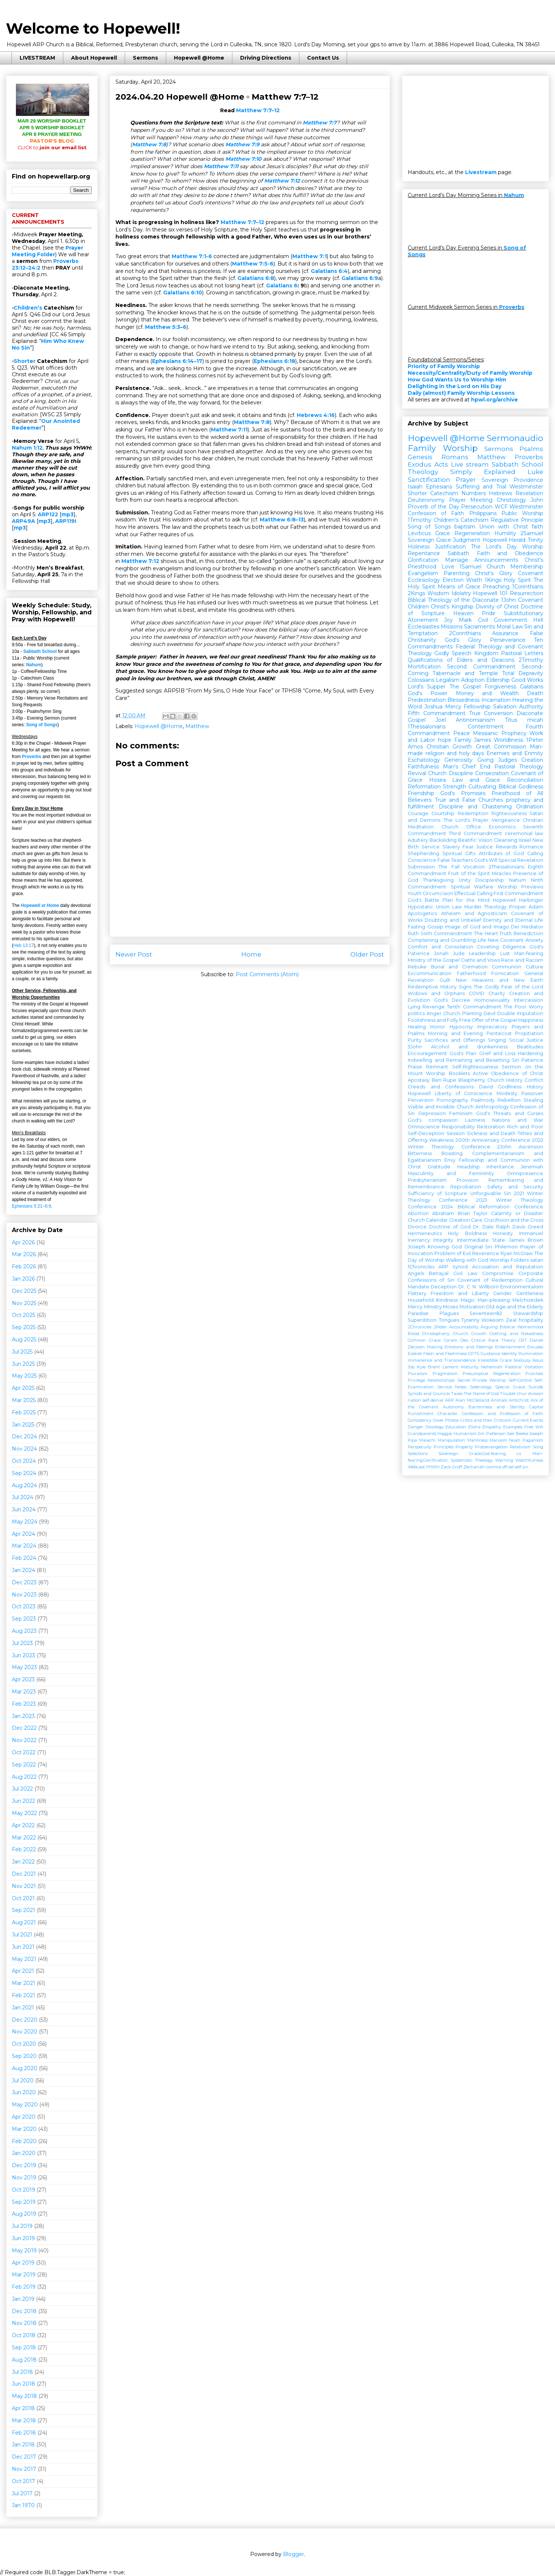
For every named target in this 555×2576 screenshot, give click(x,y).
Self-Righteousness (475, 1067)
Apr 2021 (23, 1971)
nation (414, 1400)
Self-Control (520, 1380)
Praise (415, 1067)
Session (456, 1133)
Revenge (434, 1007)
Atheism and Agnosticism (474, 913)
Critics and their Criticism (486, 1420)
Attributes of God (501, 853)
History (535, 1087)
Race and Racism (522, 960)
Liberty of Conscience (464, 1093)
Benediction (528, 933)
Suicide (535, 1386)
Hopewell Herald (504, 540)
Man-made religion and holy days (475, 750)
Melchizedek (527, 1300)
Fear (468, 847)
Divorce (417, 1226)
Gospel (417, 720)
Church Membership (515, 566)
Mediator (532, 927)
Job (411, 1366)
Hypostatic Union (429, 907)
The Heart (486, 933)
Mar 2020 (24, 2129)
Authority (531, 706)
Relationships (441, 1380)
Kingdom (486, 653)
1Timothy (419, 520)
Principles (444, 1446)
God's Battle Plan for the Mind (449, 900)
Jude (459, 953)
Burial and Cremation (459, 967)
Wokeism (492, 1320)
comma (493, 1466)
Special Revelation (520, 860)
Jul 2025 (22, 1351)
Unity (465, 880)
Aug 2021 (24, 1922)
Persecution (476, 506)
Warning (504, 1460)
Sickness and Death (491, 1133)
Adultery (418, 840)
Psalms (531, 449)
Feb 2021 (23, 1995)
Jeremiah (532, 1166)
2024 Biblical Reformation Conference (492, 1206)
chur (522, 1393)
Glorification (423, 560)
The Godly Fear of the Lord (508, 987)
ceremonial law (524, 833)
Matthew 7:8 (149, 144)
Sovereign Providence (512, 480)
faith (537, 526)
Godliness (509, 1087)
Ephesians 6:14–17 (177, 361)
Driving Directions (265, 57)
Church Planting (462, 1013)
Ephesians (439, 486)
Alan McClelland (472, 1400)
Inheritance (500, 1166)
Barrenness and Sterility (496, 1406)
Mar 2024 (24, 1545)
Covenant (530, 573)
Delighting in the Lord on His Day (454, 386)
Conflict (534, 1080)
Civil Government (502, 620)
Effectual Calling (473, 893)
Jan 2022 (23, 1861)
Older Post (367, 954)
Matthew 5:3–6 (165, 327)
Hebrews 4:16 (316, 415)
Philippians (483, 513)
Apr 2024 (23, 1534)
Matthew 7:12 (282, 180)
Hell (538, 620)
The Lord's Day (494, 546)
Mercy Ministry (425, 1306)
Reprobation (465, 1186)
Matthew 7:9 (242, 144)
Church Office (461, 827)
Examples (512, 1426)
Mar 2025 (24, 1400)
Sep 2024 (24, 1473)
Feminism (460, 1113)
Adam (536, 907)
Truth (506, 933)
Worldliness (508, 740)
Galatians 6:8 (256, 278)
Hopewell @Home (199, 57)
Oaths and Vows (480, 960)
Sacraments (479, 626)
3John (415, 1047)
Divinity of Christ (497, 606)
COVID (476, 993)
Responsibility (458, 1126)
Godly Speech (452, 653)
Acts (441, 464)
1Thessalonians (426, 726)
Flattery (417, 1293)
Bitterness (420, 1153)
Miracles (501, 873)
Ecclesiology (424, 580)
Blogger (293, 2554)
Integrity (443, 1240)
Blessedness (463, 700)
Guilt (445, 980)
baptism (464, 526)
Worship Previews (521, 887)
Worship (532, 546)
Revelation (529, 493)
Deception (444, 1286)
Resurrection (526, 593)
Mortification (424, 666)
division (535, 1393)
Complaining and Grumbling (442, 940)
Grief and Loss (497, 1053)
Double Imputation (520, 1013)
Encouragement (427, 1053)
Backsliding (443, 840)
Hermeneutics (425, 1233)
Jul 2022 (22, 1788)
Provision (467, 1180)
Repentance (424, 553)
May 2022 (24, 1813)
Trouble (507, 1393)
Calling (535, 853)
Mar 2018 (24, 2420)
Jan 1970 (23, 2505)
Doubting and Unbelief (453, 920)
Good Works (527, 680)
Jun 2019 (23, 2238)
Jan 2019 (23, 2299)
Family (462, 740)
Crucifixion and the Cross (513, 1220)
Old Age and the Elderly (514, 1306)
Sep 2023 (24, 1618)
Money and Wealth (487, 693)
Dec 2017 (24, 2456)
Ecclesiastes (423, 626)
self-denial (433, 1400)
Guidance (490, 1353)
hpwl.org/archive (494, 399)
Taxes (456, 1393)
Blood (413, 1333)
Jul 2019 (22, 2226)
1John (508, 600)
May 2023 (24, 1667)
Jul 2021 (22, 1934)
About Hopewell (94, 57)
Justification (450, 546)
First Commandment (518, 893)
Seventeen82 (486, 1313)
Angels (416, 1273)
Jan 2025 (23, 1424)
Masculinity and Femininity (451, 1173)
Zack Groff (451, 1466)
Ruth (413, 933)
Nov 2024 (24, 1448)
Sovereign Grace (429, 540)
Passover (532, 1093)
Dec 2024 (24, 1436)
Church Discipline (450, 773)
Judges (507, 760)
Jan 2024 (23, 1570)
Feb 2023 (24, 1704)
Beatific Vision (475, 840)
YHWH (433, 1466)
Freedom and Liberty (459, 1293)
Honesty (503, 1233)
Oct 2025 (23, 1315)
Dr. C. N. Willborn (478, 1286)
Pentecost (499, 1033)
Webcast (416, 1466)
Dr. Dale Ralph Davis (499, 1226)
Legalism (448, 680)
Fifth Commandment (436, 713)
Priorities (534, 1373)
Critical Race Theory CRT (499, 1340)
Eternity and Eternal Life (513, 920)
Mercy (453, 706)
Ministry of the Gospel (434, 960)
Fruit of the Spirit (469, 873)
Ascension (531, 1146)
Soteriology (481, 1386)
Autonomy (453, 1406)
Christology (511, 500)
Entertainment (510, 1346)
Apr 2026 (23, 1242)
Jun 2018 (23, 2383)
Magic (468, 1300)
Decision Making (425, 1346)
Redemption (473, 813)
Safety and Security (515, 1186)
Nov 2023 (24, 1594)
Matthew (197, 726)
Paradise (418, 1313)
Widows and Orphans (436, 993)
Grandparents (422, 1433)
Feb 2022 (24, 1849)
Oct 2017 (23, 2481)
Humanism (465, 1433)
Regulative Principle (517, 520)
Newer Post (133, 954)
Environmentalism (521, 1286)
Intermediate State (481, 1240)
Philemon (506, 1246)
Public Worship (522, 513)
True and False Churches (469, 800)
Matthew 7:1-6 (192, 256)
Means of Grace (459, 586)
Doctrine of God (450, 1226)
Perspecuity (419, 1446)
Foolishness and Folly (433, 1020)
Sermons (145, 57)
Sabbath (458, 553)
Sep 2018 (24, 2347)
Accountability (463, 1326)
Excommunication (429, 973)
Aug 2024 (24, 1485)
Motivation (472, 1306)
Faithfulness (423, 766)
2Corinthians (465, 633)
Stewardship (528, 1313)
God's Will (485, 860)
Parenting (457, 573)
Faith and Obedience (510, 553)
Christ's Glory (493, 573)
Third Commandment (475, 833)
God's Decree (452, 1000)
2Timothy (531, 660)
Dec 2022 (24, 1728)
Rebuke (417, 967)
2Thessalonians (506, 867)
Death (535, 693)
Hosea (437, 780)
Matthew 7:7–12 (285, 97)
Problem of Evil (452, 1253)
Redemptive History (432, 987)
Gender (502, 1293)
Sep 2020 (24, 2056)
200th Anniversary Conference (492, 1140)
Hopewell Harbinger (518, 900)
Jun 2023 (23, 1655)
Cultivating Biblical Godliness (505, 786)
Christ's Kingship (452, 606)
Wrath (474, 580)
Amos (415, 746)
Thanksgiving (438, 880)
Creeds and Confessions (441, 1087)
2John (504, 1146)
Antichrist (519, 1400)
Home (251, 954)
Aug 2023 (24, 1631)
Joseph (416, 1246)
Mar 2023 (24, 1691)
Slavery (451, 847)
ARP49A (23, 521)
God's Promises (462, 793)
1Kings (493, 580)
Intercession (528, 1000)
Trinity (535, 540)
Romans (454, 457)
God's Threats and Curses (510, 1113)
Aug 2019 (24, 2213)
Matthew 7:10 (243, 159)
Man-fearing (528, 953)
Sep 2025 (24, 1327)
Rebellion (509, 1100)
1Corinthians (527, 586)
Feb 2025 (24, 1412)
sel (511, 1466)
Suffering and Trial (481, 486)
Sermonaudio (515, 438)
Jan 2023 (23, 1716)
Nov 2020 (24, 2031)
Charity (496, 993)
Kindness (447, 1300)
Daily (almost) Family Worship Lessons (461, 393)
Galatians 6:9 (360, 278)
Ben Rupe (444, 1080)
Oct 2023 (24, 1606)
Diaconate (530, 713)
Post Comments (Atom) (267, 974)
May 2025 (24, 1375)
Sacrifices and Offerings (454, 1040)
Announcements (496, 560)
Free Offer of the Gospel (488, 1020)
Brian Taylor (473, 1213)
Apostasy (419, 1080)
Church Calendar (428, 1220)
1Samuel (470, 566)
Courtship (442, 813)
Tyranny (470, 1320)
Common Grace (424, 1340)
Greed (535, 1226)
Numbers (473, 493)
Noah (514, 1440)
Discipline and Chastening (475, 806)
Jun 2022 (23, 1801)
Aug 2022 (24, 1776)
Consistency (419, 1420)
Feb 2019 (24, 2286)
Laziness (475, 1120)
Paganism (532, 1440)
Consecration (492, 773)
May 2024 (24, 1521)
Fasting (416, 927)
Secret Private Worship (481, 1380)
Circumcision (438, 893)
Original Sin (478, 1246)
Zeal (511, 1320)
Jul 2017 (22, 2493)
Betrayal (438, 1273)
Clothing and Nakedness (516, 1333)
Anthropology (492, 1107)
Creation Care (465, 1220)
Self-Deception (426, 1133)
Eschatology (424, 760)
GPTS (473, 1353)
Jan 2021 (23, 2007)
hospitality (531, 1320)
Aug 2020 (24, 2068)
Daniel (536, 1340)
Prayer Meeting (470, 500)
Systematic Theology (472, 1460)
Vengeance (506, 820)
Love (447, 566)
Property (464, 1446)
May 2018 (24, 2396)
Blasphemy (471, 1080)
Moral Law (510, 626)
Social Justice (526, 1040)
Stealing (533, 1100)
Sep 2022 (24, 1764)
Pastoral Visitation (524, 1366)
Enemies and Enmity (515, 753)
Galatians (531, 686)
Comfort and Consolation (440, 947)
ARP (449, 1400)
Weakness (441, 1140)
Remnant (437, 1067)
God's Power (427, 693)
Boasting (451, 1153)
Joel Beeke (517, 1433)
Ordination (529, 806)
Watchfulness (529, 1460)
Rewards (506, 847)
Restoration (491, 1126)
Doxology (435, 1426)
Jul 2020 (23, 2080)
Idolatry (461, 593)
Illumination (530, 1353)
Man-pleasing (494, 1300)
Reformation (424, 786)
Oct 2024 (24, 1461)
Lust (505, 953)
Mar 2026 (24, 1254)
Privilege (416, 1380)
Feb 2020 (24, 2141)
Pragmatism (445, 1373)
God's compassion (433, 1120)
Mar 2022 (24, 1837)
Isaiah (415, 486)
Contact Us (323, 57)
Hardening (530, 1053)
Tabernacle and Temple (465, 673)
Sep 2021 (23, 1910)
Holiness (419, 546)
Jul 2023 (22, 1643)
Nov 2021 (24, 1886)
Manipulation (451, 1440)
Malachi (427, 1440)
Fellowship (477, 706)
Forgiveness (500, 686)
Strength (454, 786)
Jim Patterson (491, 1433)
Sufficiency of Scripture (437, 1193)
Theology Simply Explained (461, 472)
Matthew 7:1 (309, 256)
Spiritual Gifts (459, 853)
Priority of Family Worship (444, 366)
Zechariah (474, 1466)
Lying (414, 1007)
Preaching (496, 586)
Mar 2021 (23, 1983)
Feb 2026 (24, 1266)
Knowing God (445, 1246)
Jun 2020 (24, 2092)
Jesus (537, 1360)
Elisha (474, 1426)
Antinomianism (475, 720)
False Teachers (455, 860)
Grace (442, 533)
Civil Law (465, 1273)
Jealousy (522, 1360)
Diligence (514, 947)
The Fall (448, 867)
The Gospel (465, 686)
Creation (532, 760)
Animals (499, 1400)
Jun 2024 (24, 1509)
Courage (418, 813)
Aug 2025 (24, 1339)
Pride (488, 613)
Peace (461, 733)
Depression (432, 1113)
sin (525, 1466)
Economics (502, 827)
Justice (484, 847)
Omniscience (424, 1126)
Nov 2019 (24, 2177)
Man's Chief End (466, 766)
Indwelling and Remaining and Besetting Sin (463, 1060)
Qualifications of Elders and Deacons (461, 660)
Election (453, 580)
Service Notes (452, 1386)
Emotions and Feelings (468, 1346)
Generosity (458, 760)
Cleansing (505, 840)
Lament (450, 1366)
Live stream (470, 464)
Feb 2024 (24, 1558)
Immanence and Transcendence (441, 1360)
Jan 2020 (24, 2153)
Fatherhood (471, 973)
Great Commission (501, 746)
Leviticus (419, 533)
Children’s (28, 307)
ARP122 (48, 514)
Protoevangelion (491, 1446)
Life (482, 940)
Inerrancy (419, 1240)
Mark (465, 620)
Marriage (456, 560)
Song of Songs (42, 724)
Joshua (433, 706)
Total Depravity (522, 673)
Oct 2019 (23, 2189)
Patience (532, 1060)
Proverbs (31, 756)
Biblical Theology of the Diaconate (453, 600)
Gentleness (529, 1293)
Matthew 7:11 (221, 166)
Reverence (485, 1253)
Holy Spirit (517, 580)
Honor (437, 1027)
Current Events (528, 1420)
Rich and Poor (525, 1126)
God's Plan (463, 1053)
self (518, 1466)
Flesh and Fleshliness (445, 1353)
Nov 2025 (24, 1303)
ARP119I (65, 521)
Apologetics (422, 913)
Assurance (505, 633)
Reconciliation (525, 780)
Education (455, 1426)
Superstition (422, 1320)
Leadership (482, 953)
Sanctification (429, 479)
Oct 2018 (24, 2335)
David (486, 1087)
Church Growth (470, 1333)
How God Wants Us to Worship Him (457, 379)
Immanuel (531, 1233)
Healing (417, 1027)
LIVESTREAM (37, 57)
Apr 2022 (23, 1825)
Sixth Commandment (446, 933)
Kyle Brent (428, 1366)
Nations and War (517, 1120)
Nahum (33, 664)
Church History (505, 1080)
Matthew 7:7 (320, 122)
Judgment (466, 540)
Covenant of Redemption (489, 1280)
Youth (414, 893)
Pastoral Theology (518, 766)
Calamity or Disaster (517, 1213)
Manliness (477, 1440)
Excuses (535, 1346)
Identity (509, 1353)
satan (536, 1260)
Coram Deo (456, 1340)
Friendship (421, 793)
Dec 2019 (24, 2165)
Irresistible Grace (495, 1360)
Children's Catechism (461, 520)
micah (535, 720)
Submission (421, 867)
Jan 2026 (23, 1278)
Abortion (418, 1213)
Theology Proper (505, 907)
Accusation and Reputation (507, 1266)
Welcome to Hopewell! (93, 28)
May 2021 (24, 1959)
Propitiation (529, 1033)
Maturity (469, 1366)
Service (430, 847)
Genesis (420, 457)
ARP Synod (453, 1266)
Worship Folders (509, 1260)
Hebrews (500, 493)
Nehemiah (491, 1366)
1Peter (534, 740)
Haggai (444, 1433)
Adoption (473, 680)
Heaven (463, 613)
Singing (497, 1040)
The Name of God (481, 1393)
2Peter (440, 1326)
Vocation (474, 867)
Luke (535, 472)
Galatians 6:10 (182, 292)
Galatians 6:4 (329, 271)
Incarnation (496, 700)
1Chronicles (421, 1266)
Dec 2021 (24, 1874)
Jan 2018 (23, 2444)
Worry (536, 1007)
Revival (417, 773)
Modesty (507, 1093)
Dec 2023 (24, 1582)
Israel (525, 840)
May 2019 (24, 2250)
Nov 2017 (24, 2469)
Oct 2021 (23, 1898)
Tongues (449, 1320)
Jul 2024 (22, 1497)
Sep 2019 (24, 2202)
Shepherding (423, 853)
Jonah (441, 953)
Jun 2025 (23, 1364)
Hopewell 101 (490, 593)
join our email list (52, 147)
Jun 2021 (23, 1946)
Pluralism (417, 1373)
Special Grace (510, 1386)
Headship (468, 1166)
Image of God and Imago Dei (482, 927)
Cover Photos (446, 1420)
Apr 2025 (23, 1388)
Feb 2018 (24, 2432)
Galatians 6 (281, 285)
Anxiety (534, 940)
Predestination (427, 700)
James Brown (526, 1240)
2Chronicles (419, 1326)
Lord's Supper (426, 686)
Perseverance (507, 640)
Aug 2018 (24, 2359)
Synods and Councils (429, 1393)
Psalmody (483, 1100)
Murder (473, 907)
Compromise (498, 1273)
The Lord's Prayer (466, 820)
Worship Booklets (448, 1073)
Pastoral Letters (522, 653)
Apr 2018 (23, 2408)
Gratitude (439, 1166)
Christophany (436, 1333)
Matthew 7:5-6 (252, 263)
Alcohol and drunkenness (469, 1047)
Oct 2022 (24, 1752)
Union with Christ (503, 526)
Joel (440, 720)
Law (457, 907)
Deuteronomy (426, 500)
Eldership (498, 680)
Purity (414, 1040)
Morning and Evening (455, 1033)
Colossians (421, 680)
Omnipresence (525, 1173)
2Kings (416, 593)
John (537, 500)
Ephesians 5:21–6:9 (31, 1206)
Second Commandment (481, 666)
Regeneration (472, 533)
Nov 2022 (24, 1740)
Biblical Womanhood (521, 1326)
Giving (485, 760)
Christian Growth (449, 746)
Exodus (419, 464)
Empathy (491, 1426)
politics (416, 1013)
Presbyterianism (427, 1180)
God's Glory (463, 640)
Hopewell (419, 1093)
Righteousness (509, 813)
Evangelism (423, 573)
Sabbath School (40, 651)
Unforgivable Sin (490, 1193)
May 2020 (25, 2104)
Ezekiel (415, 1353)
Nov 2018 (24, 2323)
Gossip (435, 927)
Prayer (466, 479)
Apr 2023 (23, 1679)
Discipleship (489, 880)
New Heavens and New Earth (499, 980)
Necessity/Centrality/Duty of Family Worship (470, 373)
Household (421, 1300)
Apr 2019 (23, 2262)
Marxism (498, 1440)
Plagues (449, 1313)
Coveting (488, 947)
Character (447, 1413)
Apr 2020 (24, 2116)
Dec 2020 (24, 2019)
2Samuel (532, 533)
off (504, 1466)
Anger (434, 1013)
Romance (531, 847)
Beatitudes (530, 1047)
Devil (489, 1013)
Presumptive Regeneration (491, 1373)
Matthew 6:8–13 (282, 519)
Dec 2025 (24, 1291)
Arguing (489, 1326)
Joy (448, 620)
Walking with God (467, 1260)
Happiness (530, 1020)
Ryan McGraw (517, 1253)
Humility (505, 533)
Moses (450, 1306)
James (482, 740)
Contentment (486, 726)
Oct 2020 (24, 2044)
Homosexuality (492, 1000)
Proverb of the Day (433, 506)
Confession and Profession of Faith (502, 1413)
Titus (511, 720)
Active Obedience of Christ (508, 1073)
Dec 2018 (24, 2311)
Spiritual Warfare (472, 887)
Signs (465, 987)
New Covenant (506, 940)
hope (444, 740)
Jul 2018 (22, 2372)
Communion (506, 967)
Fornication (505, 973)
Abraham (443, 1213)
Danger (415, 1426)
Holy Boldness (467, 1233)
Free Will (533, 1426)
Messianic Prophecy (500, 733)
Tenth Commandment (474, 1007)
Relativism (520, 1446)
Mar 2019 (24, 2274)
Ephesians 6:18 (274, 361)
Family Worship (443, 448)
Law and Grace (476, 780)
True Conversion (491, 713)
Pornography (452, 1100)
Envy (449, 1160)
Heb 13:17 (23, 945)
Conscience (422, 860)
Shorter (25, 361)
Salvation (505, 706)
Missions (451, 626)
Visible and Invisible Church (441, 1107)
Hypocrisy (461, 1027)
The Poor (515, 1007)
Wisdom (438, 593)
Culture (534, 967)
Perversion (421, 1100)
